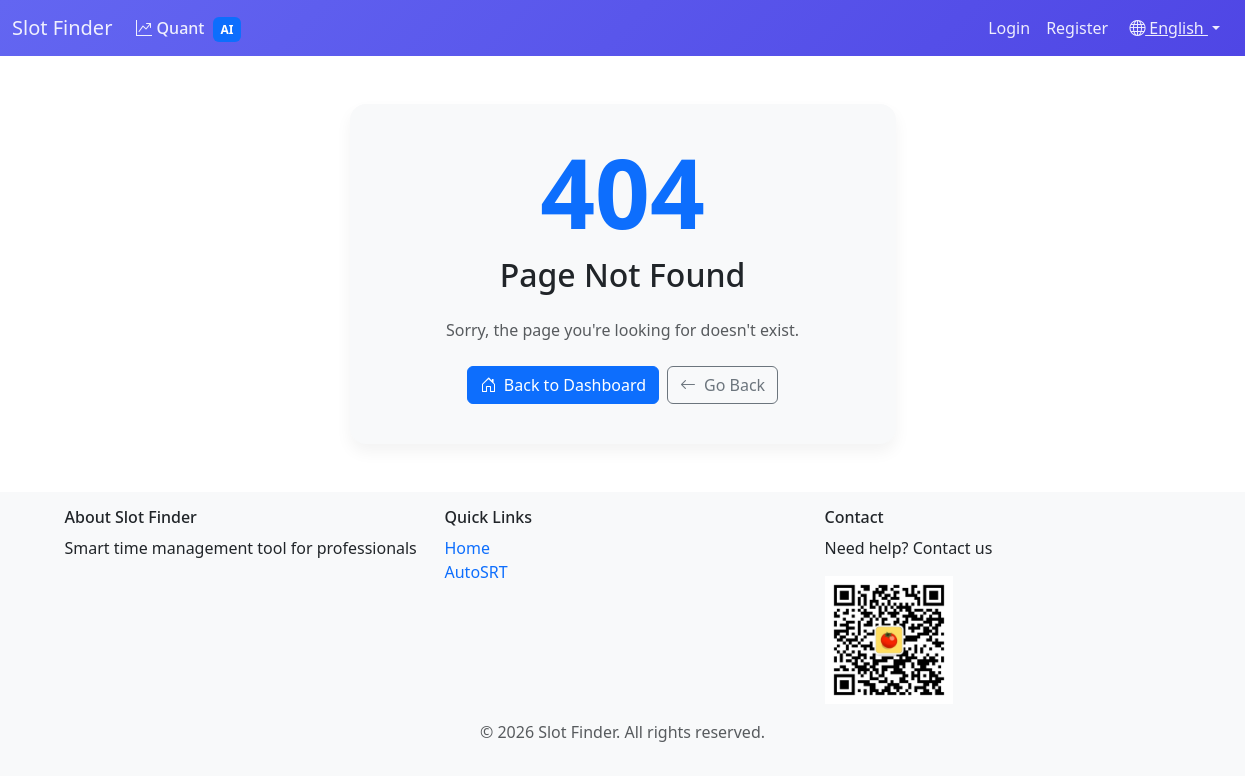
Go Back (722, 385)
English (1168, 28)
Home (468, 548)
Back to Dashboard (563, 385)
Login (1009, 28)
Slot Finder (62, 27)
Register (1077, 28)
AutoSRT (476, 572)
